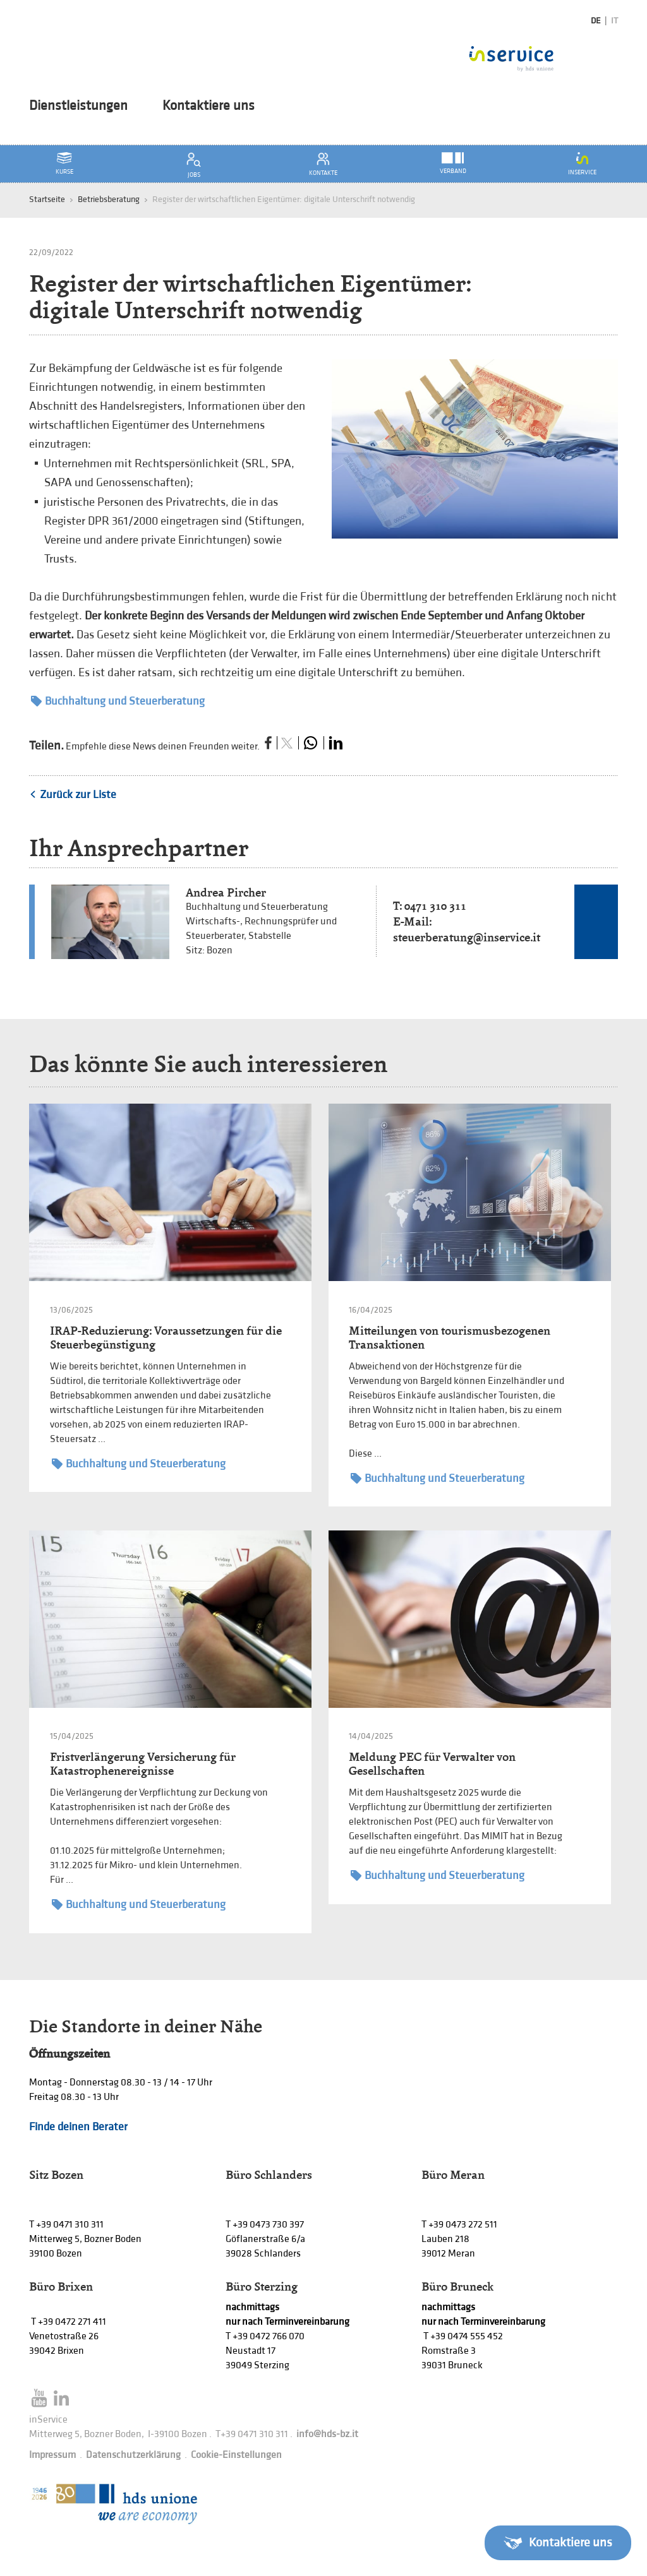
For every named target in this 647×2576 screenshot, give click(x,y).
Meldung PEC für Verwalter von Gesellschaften (432, 1764)
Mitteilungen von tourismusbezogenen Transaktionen (449, 1337)
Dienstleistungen (78, 106)
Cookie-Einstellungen (236, 2455)
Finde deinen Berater (78, 2126)
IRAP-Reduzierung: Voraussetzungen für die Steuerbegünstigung (166, 1337)
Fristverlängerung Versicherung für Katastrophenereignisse (143, 1764)
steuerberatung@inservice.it (466, 937)
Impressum (52, 2455)
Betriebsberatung (109, 199)
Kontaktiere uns (208, 106)
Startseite (47, 199)
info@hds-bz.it (327, 2434)
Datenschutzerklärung (133, 2455)
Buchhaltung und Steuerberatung (118, 701)
